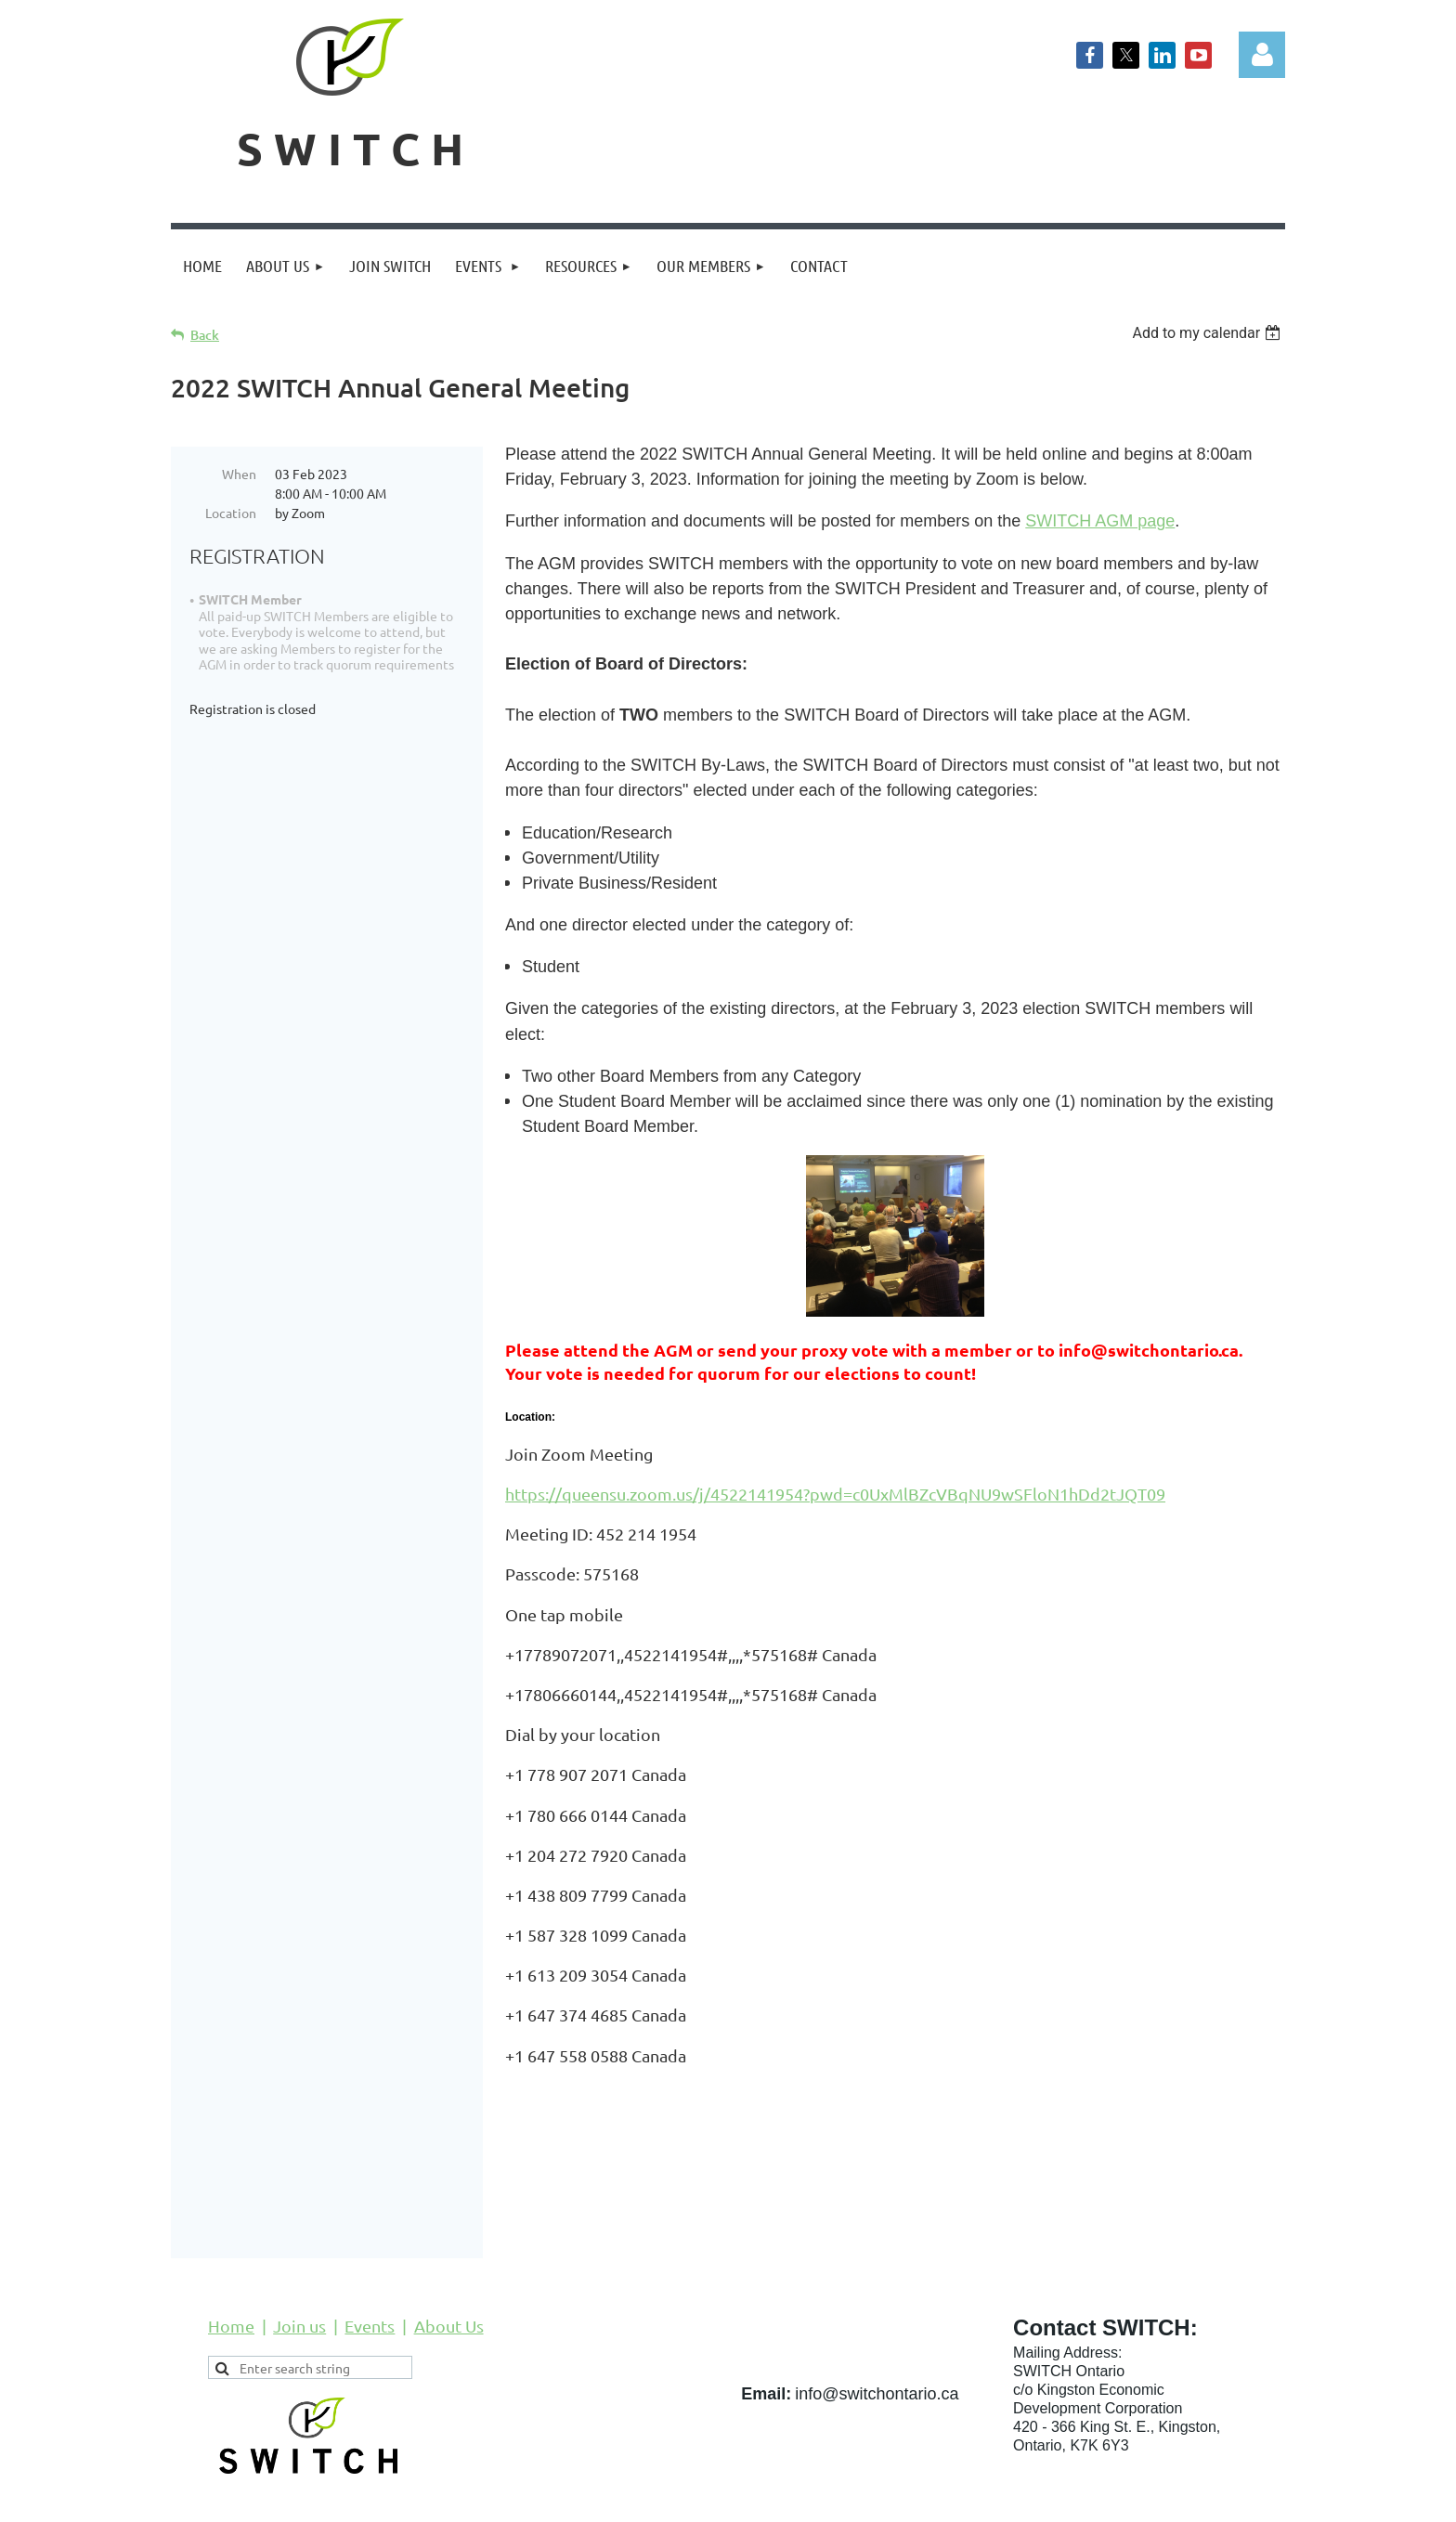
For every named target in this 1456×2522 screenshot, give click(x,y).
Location (230, 512)
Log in (1262, 55)
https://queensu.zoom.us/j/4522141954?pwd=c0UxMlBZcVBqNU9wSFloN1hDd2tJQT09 (835, 1493)
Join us (299, 2257)
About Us (449, 2257)
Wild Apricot (1064, 2498)
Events (369, 2257)
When (239, 473)
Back (204, 335)
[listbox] (1208, 332)
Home (231, 2257)
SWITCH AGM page (1100, 521)
